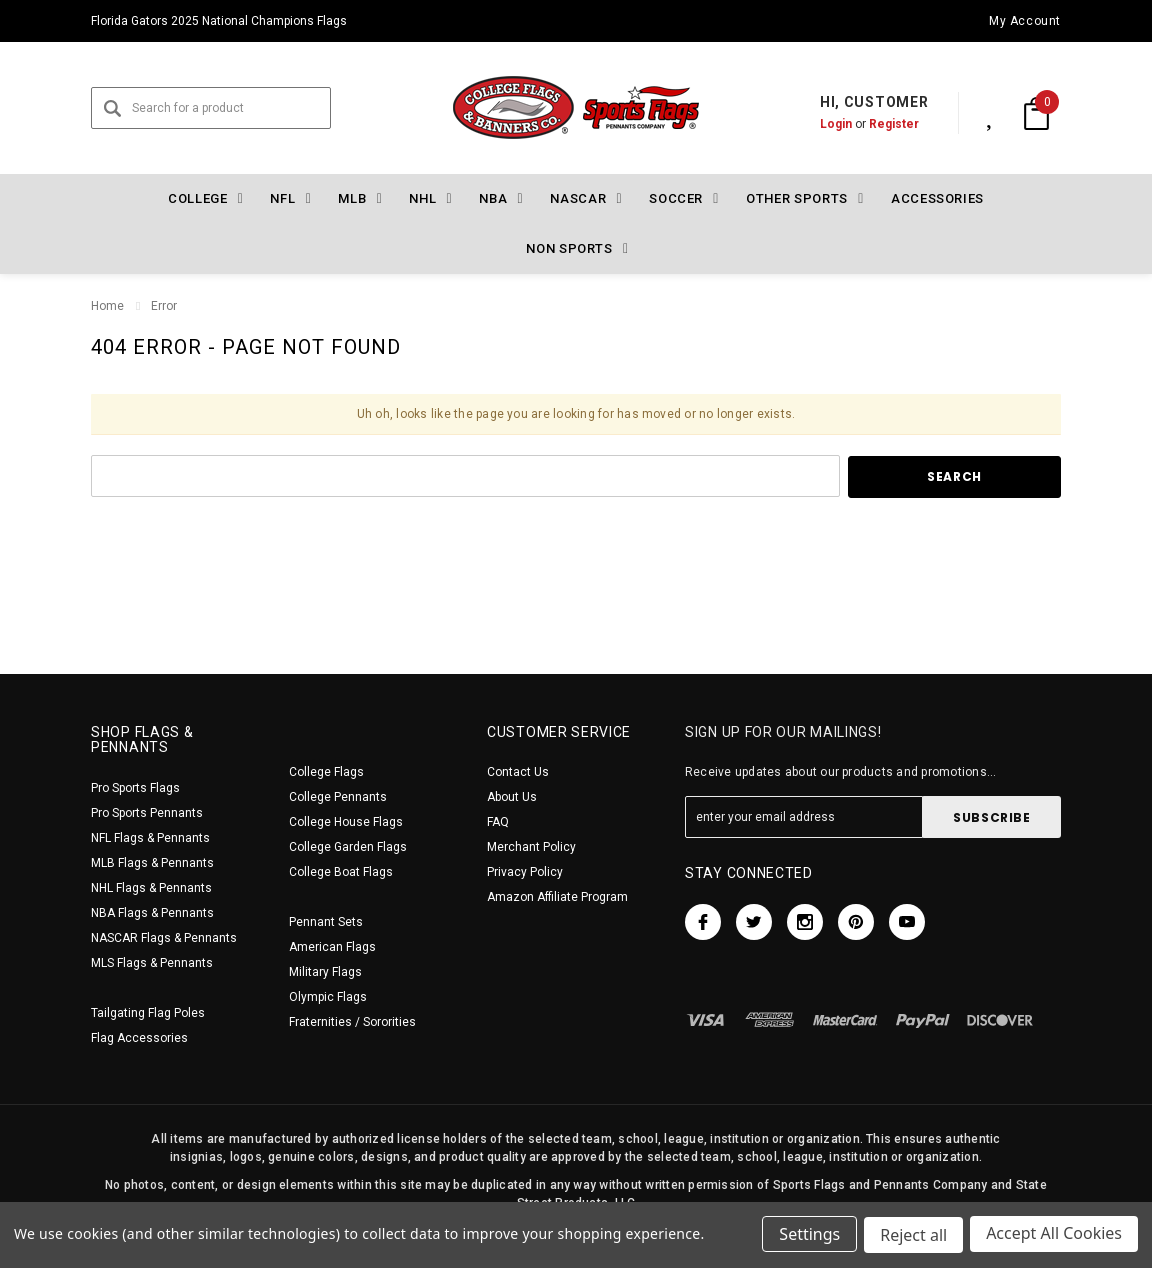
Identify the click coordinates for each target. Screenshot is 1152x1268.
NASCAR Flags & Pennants (164, 938)
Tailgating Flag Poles (148, 1013)
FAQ (498, 822)
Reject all (912, 1236)
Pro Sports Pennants (147, 813)
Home (107, 306)
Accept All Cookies (1054, 1236)
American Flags (332, 947)
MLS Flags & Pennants (152, 963)
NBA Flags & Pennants (152, 913)
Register (873, 124)
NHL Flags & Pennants (151, 888)
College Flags (326, 772)
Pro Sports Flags (135, 788)
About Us (512, 797)
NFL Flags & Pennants (150, 838)
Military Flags (325, 972)
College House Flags (346, 822)
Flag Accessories (139, 1038)
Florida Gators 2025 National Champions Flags (219, 21)
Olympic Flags (328, 997)
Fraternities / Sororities (352, 1022)
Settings (807, 1236)
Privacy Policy (525, 872)
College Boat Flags (341, 872)
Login (815, 124)
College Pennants (338, 797)
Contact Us (518, 772)
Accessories (937, 198)
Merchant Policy (531, 847)
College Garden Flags (348, 847)
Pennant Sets (326, 922)
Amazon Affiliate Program (557, 897)
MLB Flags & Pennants (152, 863)
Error (164, 306)
